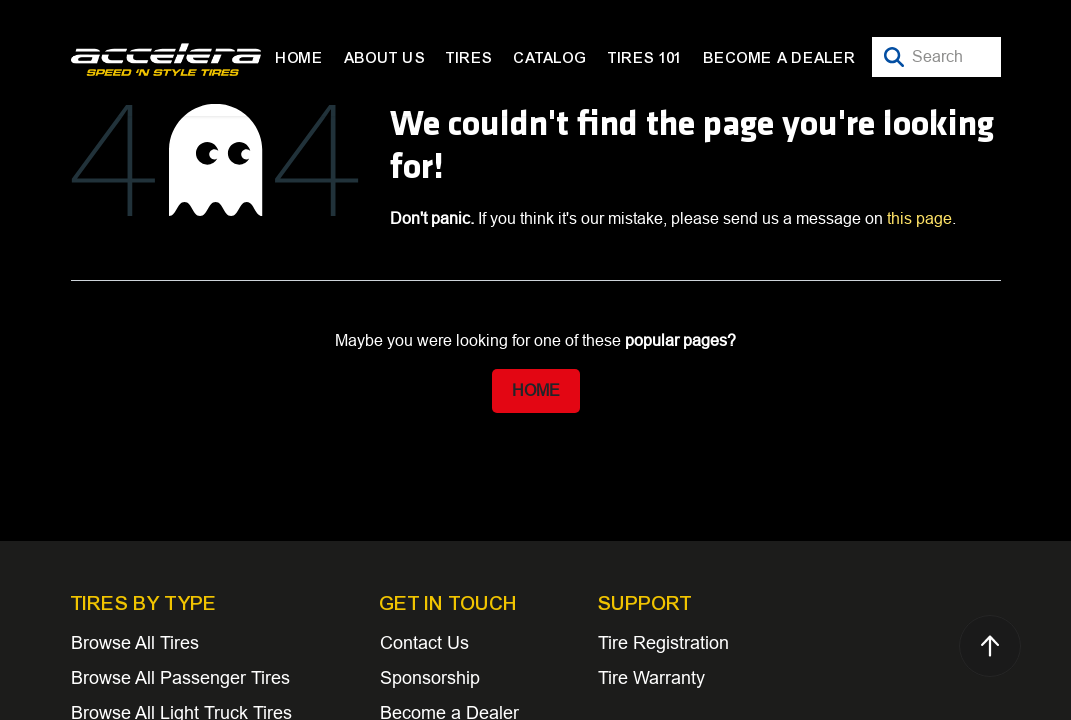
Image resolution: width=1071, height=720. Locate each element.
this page (919, 218)
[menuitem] (299, 58)
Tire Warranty (651, 678)
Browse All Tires (135, 643)
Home (536, 390)
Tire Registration (663, 643)
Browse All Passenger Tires (180, 678)
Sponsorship (430, 678)
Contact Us (424, 643)
